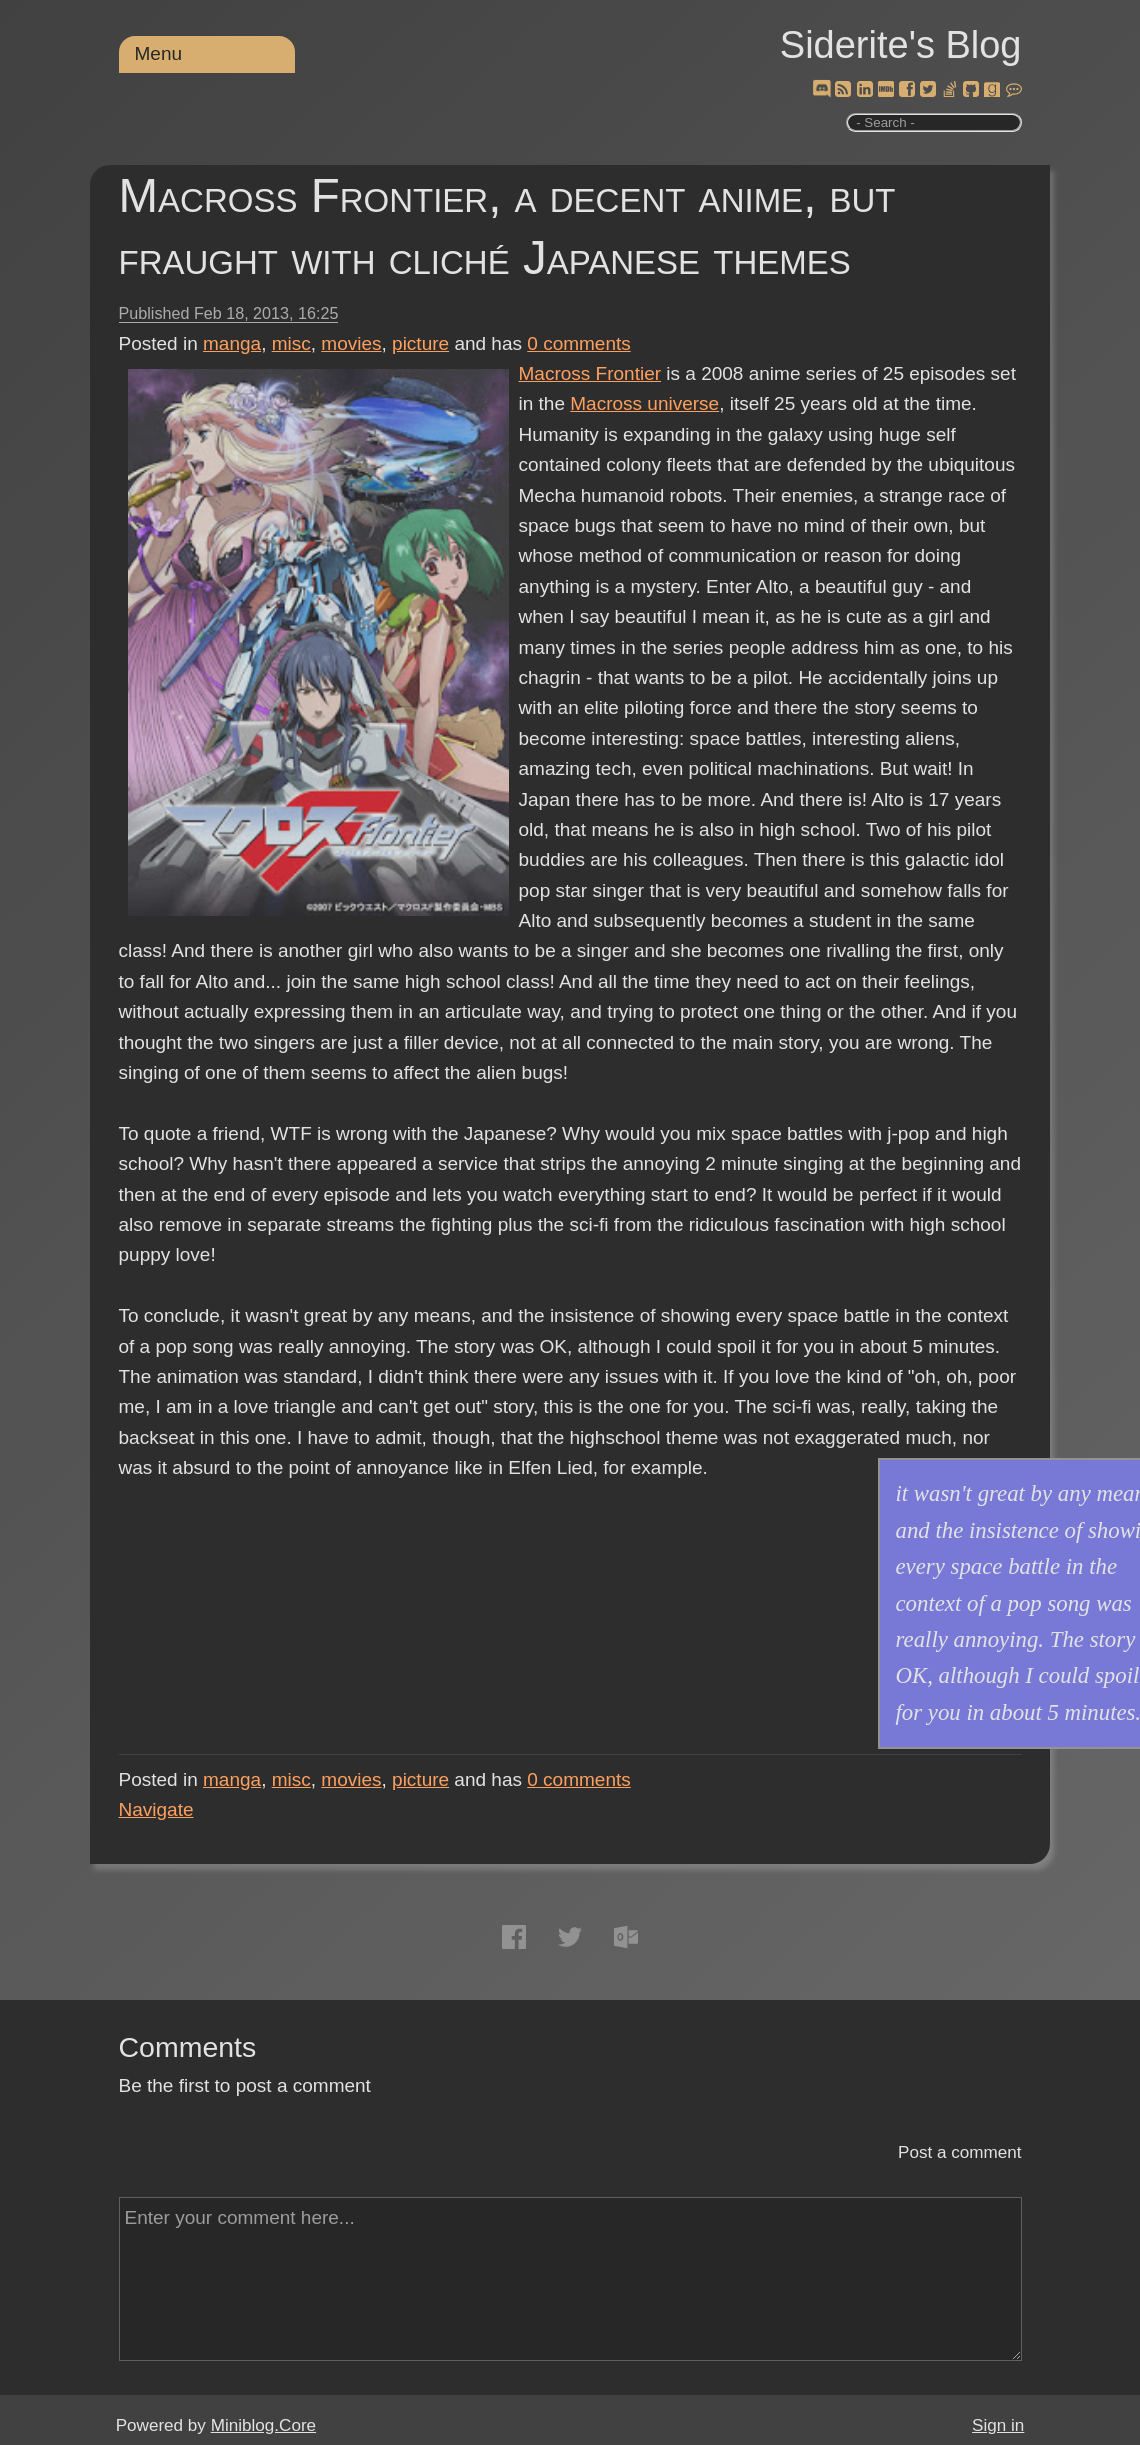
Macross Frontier (590, 373)
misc (291, 343)
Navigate (156, 1809)
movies (351, 343)
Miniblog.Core (263, 2425)
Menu (159, 53)
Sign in (998, 2425)
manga (232, 343)
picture (420, 343)
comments (579, 343)
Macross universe (644, 403)
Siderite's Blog (901, 45)
